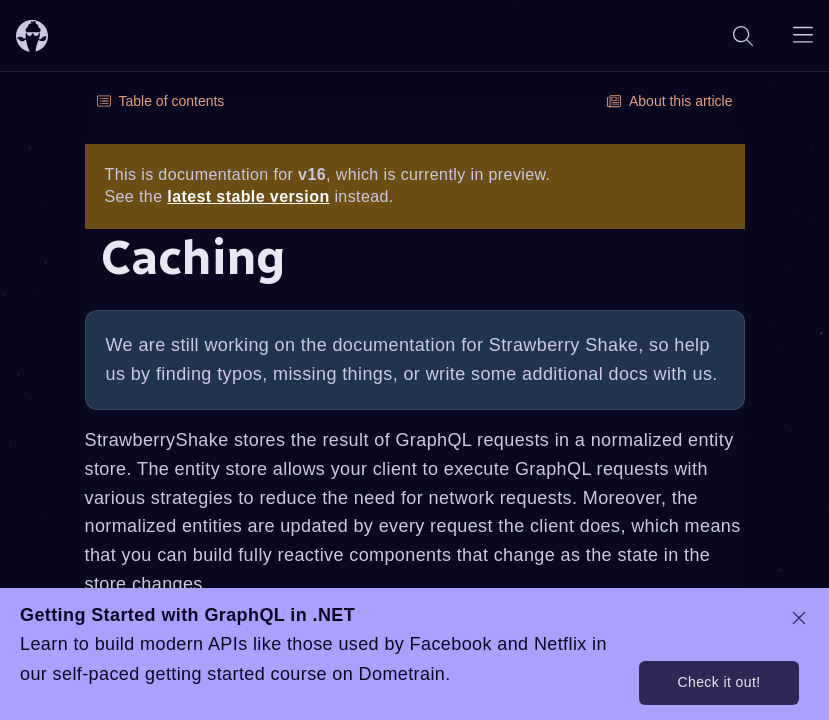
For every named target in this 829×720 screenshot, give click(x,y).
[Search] (743, 35)
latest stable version (248, 196)
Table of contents (161, 101)
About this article (670, 101)
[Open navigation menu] (803, 35)
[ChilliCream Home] (32, 35)
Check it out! (718, 682)
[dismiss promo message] (799, 618)
